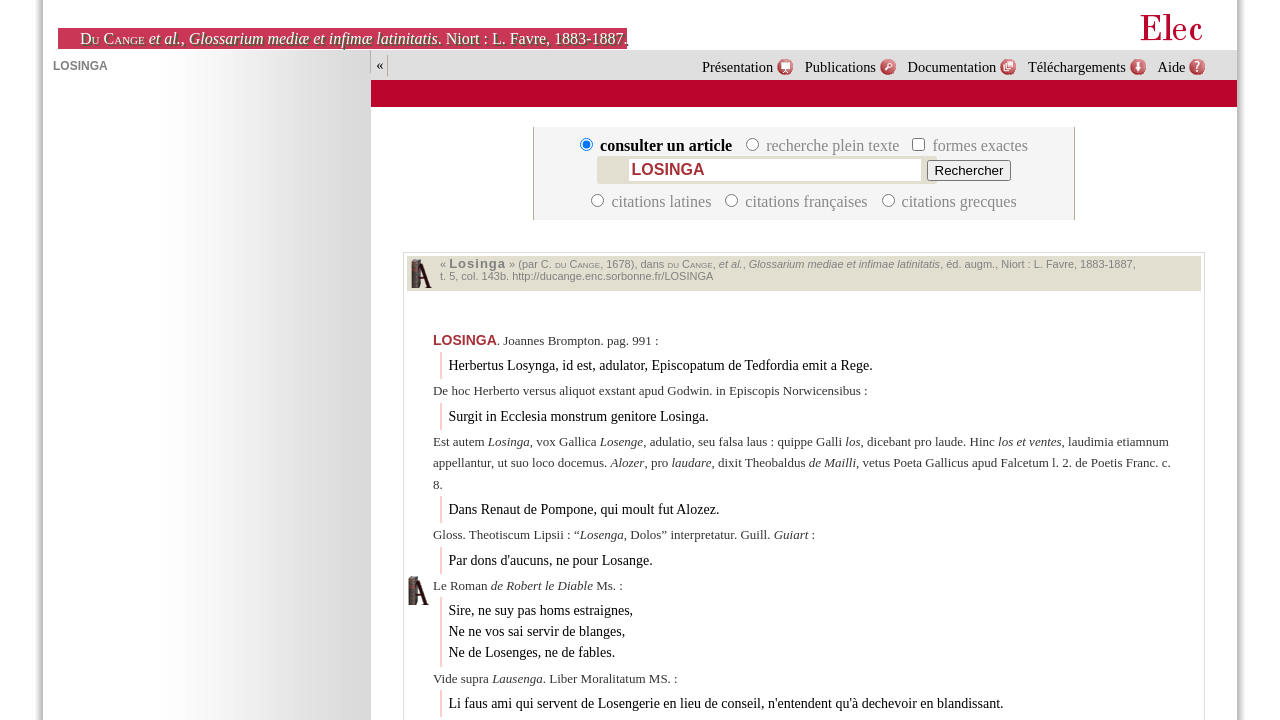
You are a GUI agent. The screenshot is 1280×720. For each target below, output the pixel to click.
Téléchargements (1077, 67)
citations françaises (798, 201)
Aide (1172, 67)
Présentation (737, 67)
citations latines (653, 201)
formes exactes (970, 145)
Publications (840, 67)
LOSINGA (465, 340)
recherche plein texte (824, 145)
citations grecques (949, 201)
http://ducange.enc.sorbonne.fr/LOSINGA (612, 276)
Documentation (952, 67)
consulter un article (658, 145)
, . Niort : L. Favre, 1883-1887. (353, 38)
